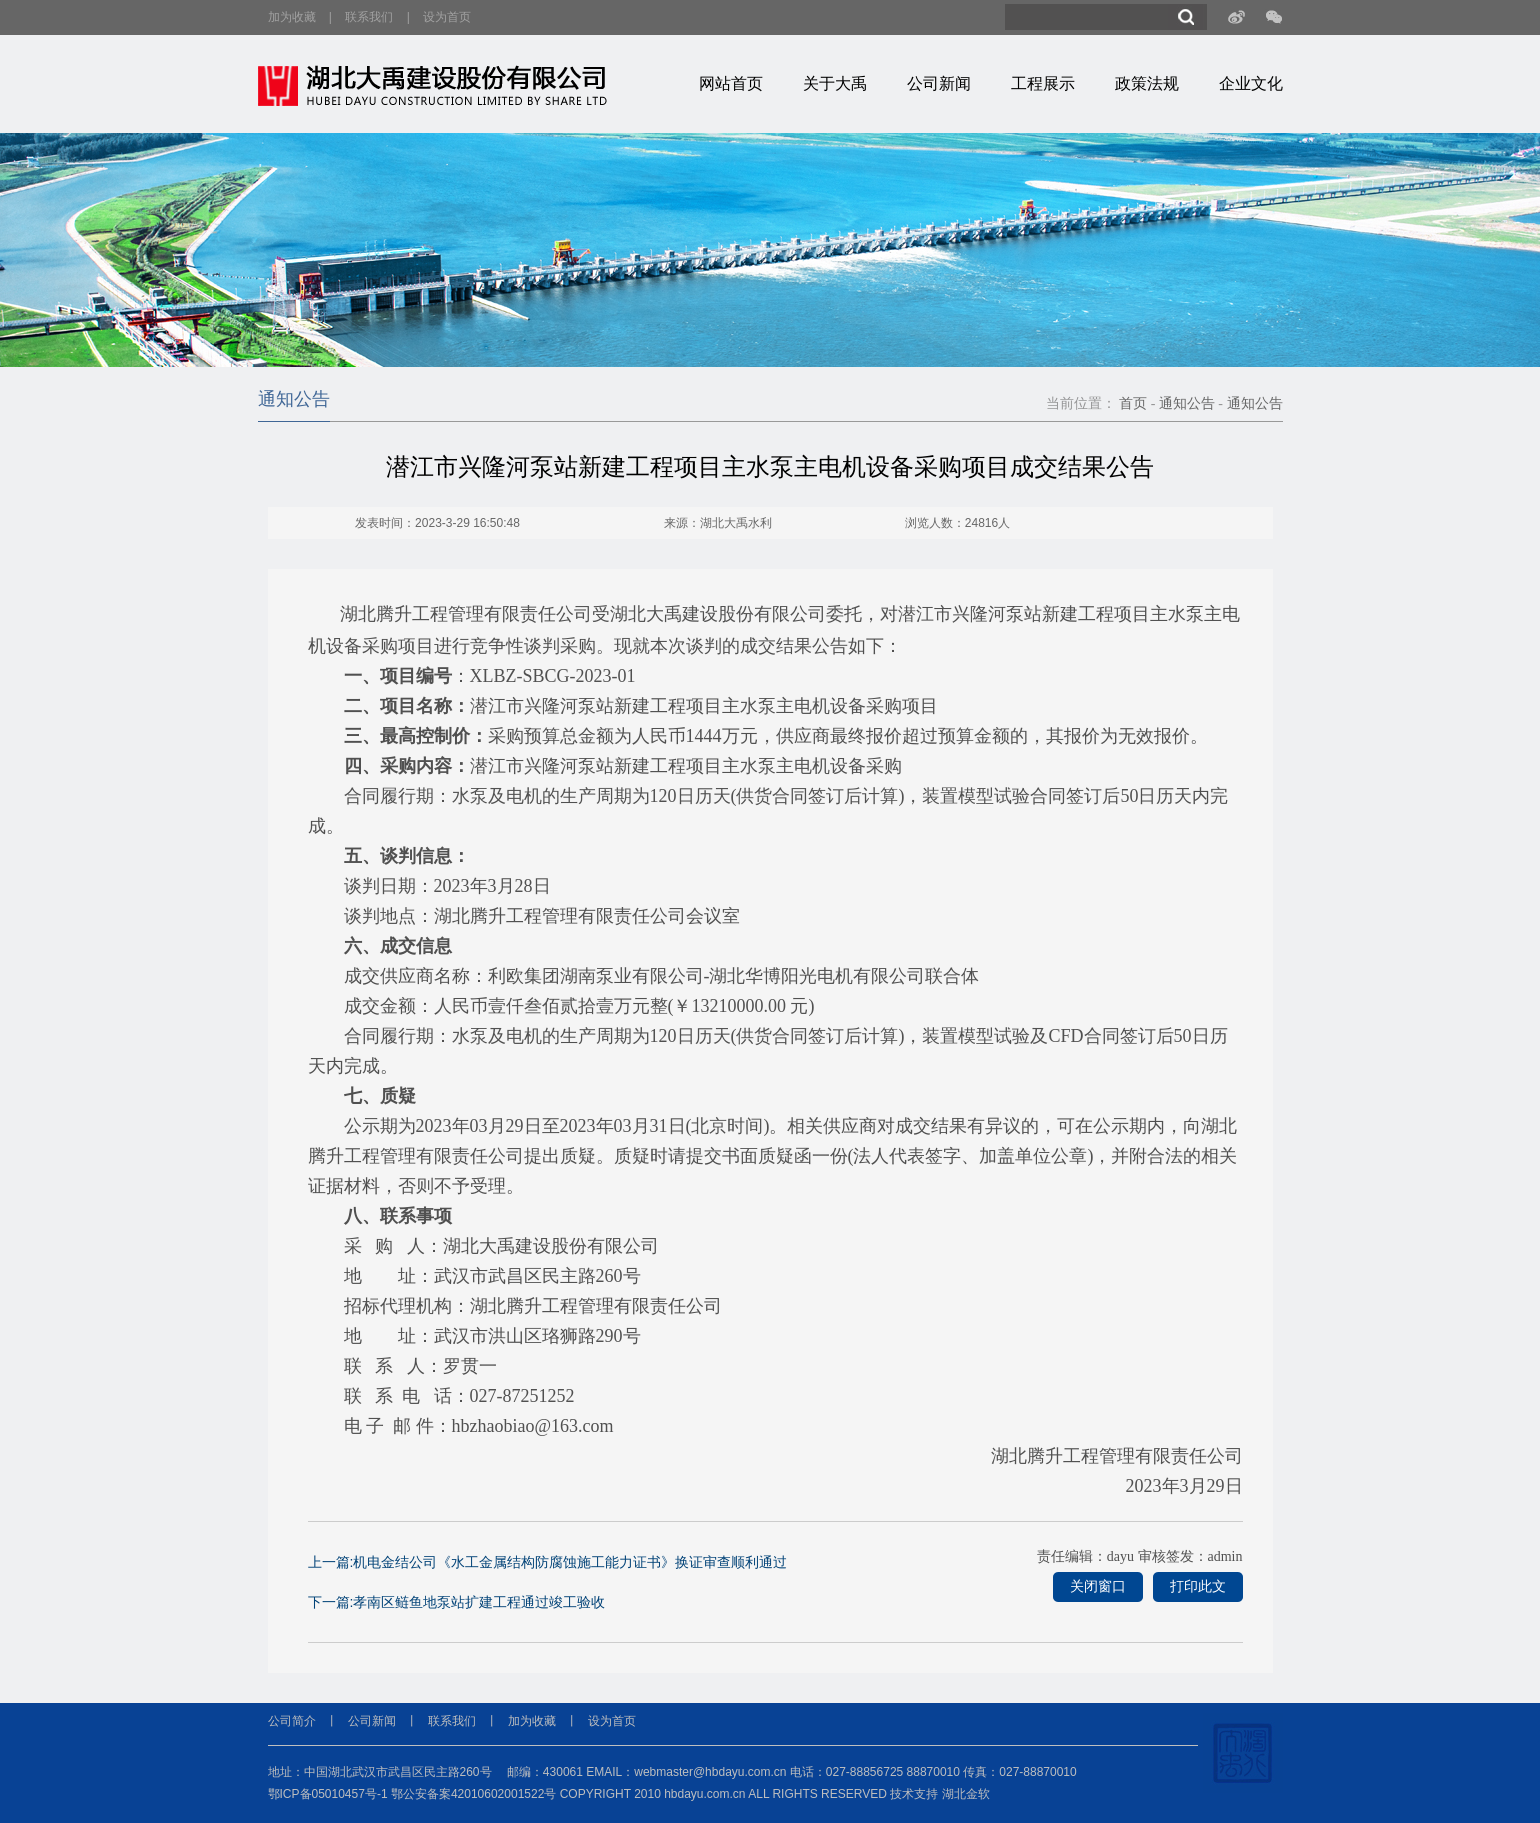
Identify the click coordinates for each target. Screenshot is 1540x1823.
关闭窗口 (1098, 1586)
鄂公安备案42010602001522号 (473, 1794)
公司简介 (292, 1721)
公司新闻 (939, 83)
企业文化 (1251, 83)
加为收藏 (292, 17)
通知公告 (1187, 403)
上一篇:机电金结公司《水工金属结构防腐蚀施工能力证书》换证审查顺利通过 (548, 1562)
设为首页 (447, 17)
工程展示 (1043, 83)
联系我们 (369, 17)
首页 (1133, 403)
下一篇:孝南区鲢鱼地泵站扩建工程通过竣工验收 (457, 1602)
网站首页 (731, 83)
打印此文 (1198, 1586)
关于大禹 (835, 83)
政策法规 (1147, 83)
